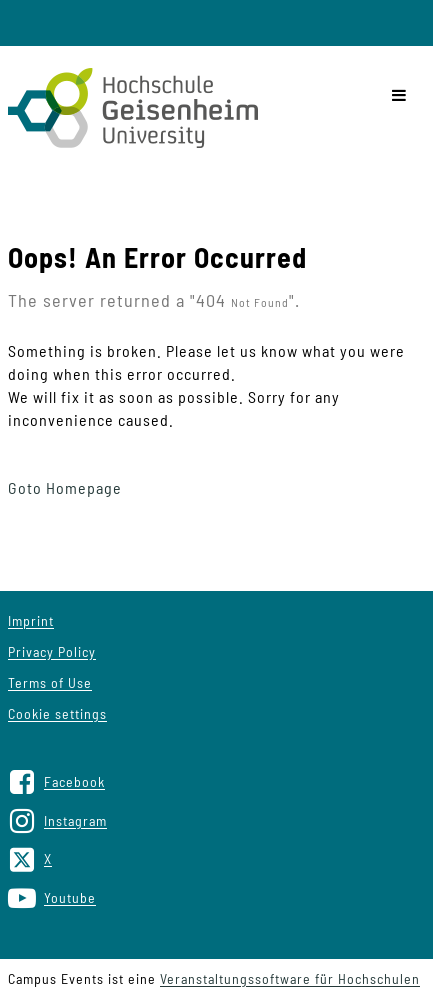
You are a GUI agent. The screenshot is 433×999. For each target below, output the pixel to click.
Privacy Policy (52, 651)
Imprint (31, 620)
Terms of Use (50, 682)
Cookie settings (57, 713)
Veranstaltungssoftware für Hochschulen (290, 978)
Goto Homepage (65, 487)
